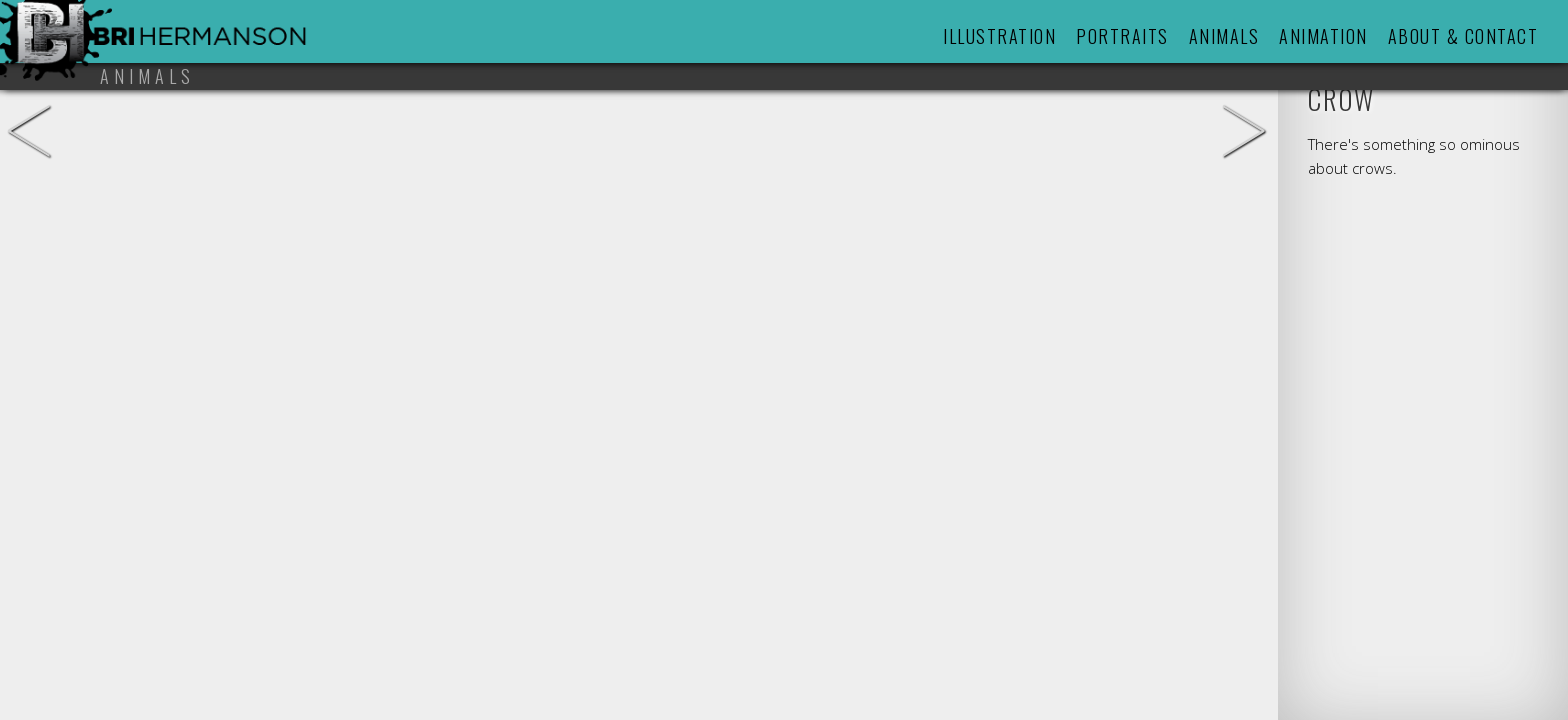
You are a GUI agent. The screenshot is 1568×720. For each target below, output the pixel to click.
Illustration (999, 36)
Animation (1323, 36)
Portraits (1122, 36)
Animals (1224, 36)
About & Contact (1463, 36)
